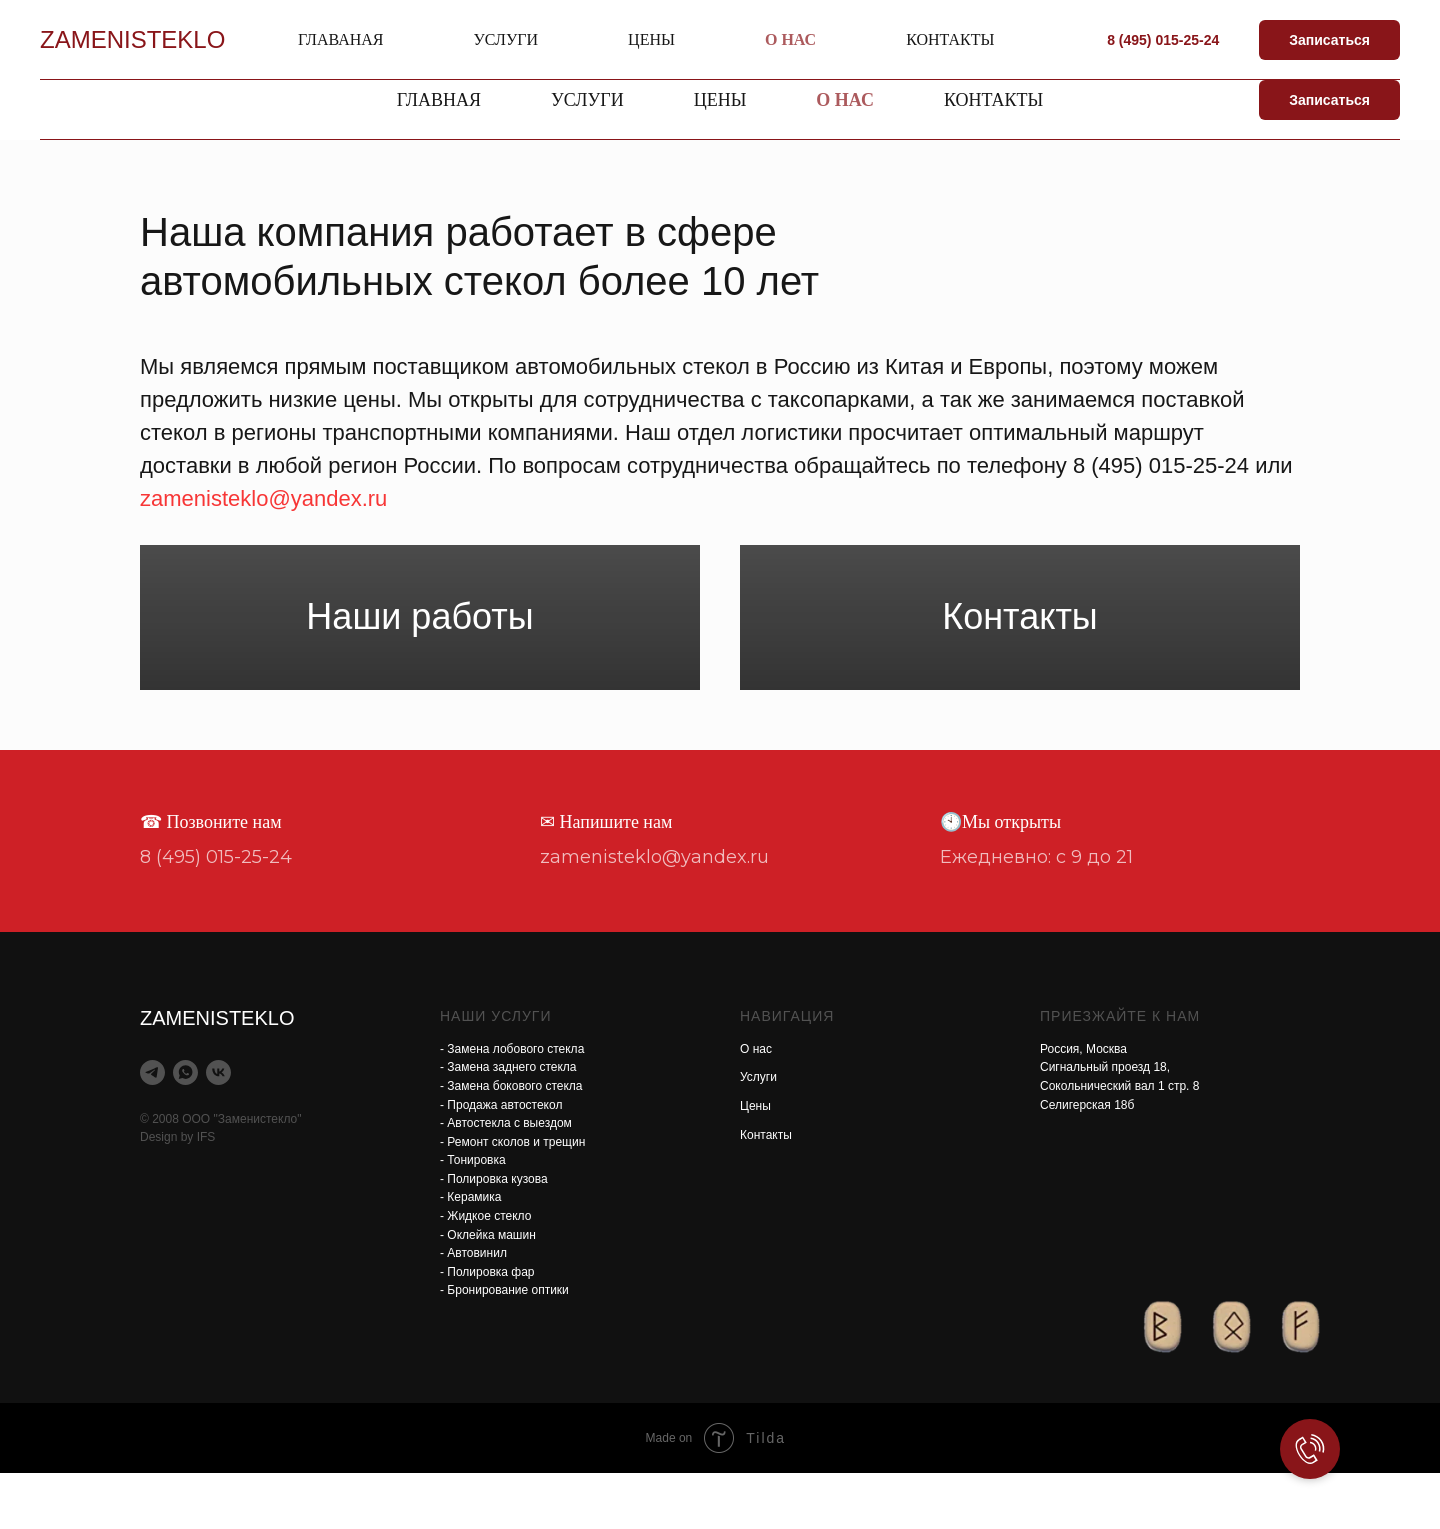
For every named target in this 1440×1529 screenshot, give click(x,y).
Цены (755, 1162)
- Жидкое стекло (485, 1272)
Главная (439, 100)
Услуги (758, 1133)
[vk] (218, 1128)
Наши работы (419, 644)
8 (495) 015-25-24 (1239, 29)
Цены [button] (720, 100)
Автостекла (285, 41)
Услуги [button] (587, 100)
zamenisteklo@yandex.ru (915, 29)
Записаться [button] (1329, 100)
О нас (845, 100)
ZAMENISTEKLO (316, 17)
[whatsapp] (185, 1128)
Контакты (993, 100)
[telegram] (152, 1128)
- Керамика (470, 1253)
